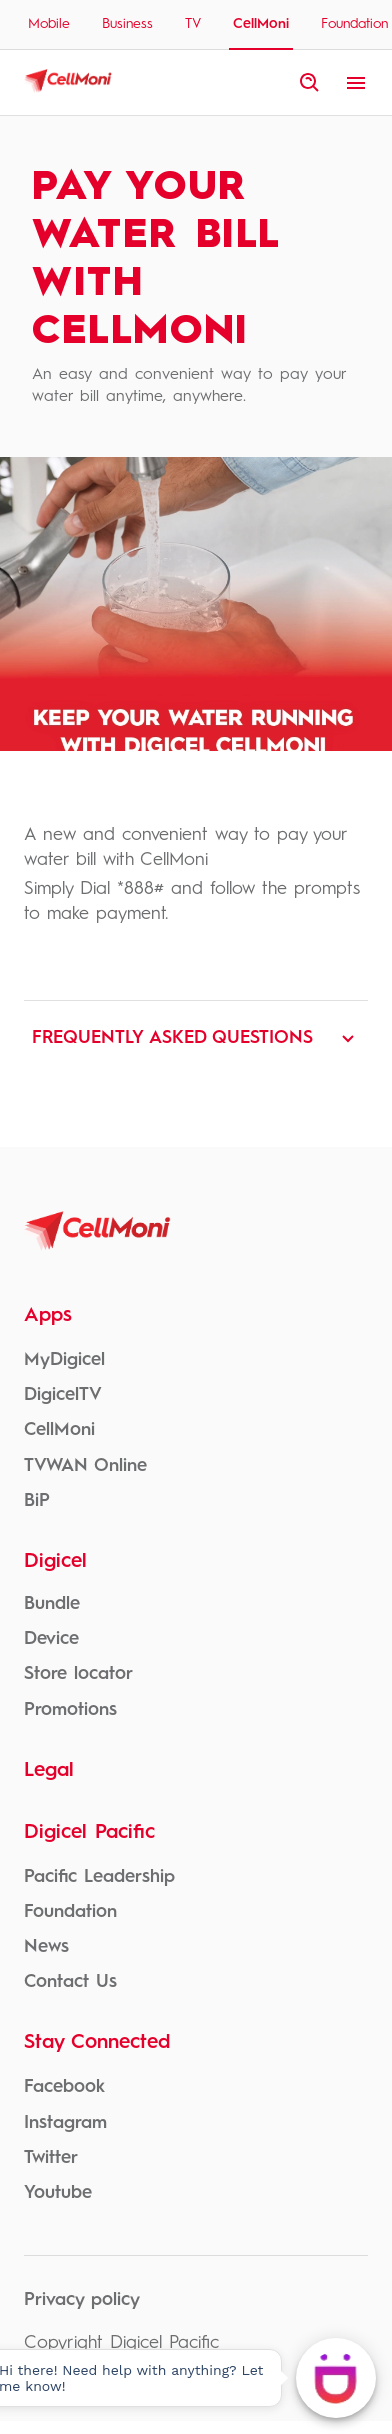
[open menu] (356, 83)
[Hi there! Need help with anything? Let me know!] (336, 2378)
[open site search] (310, 83)
